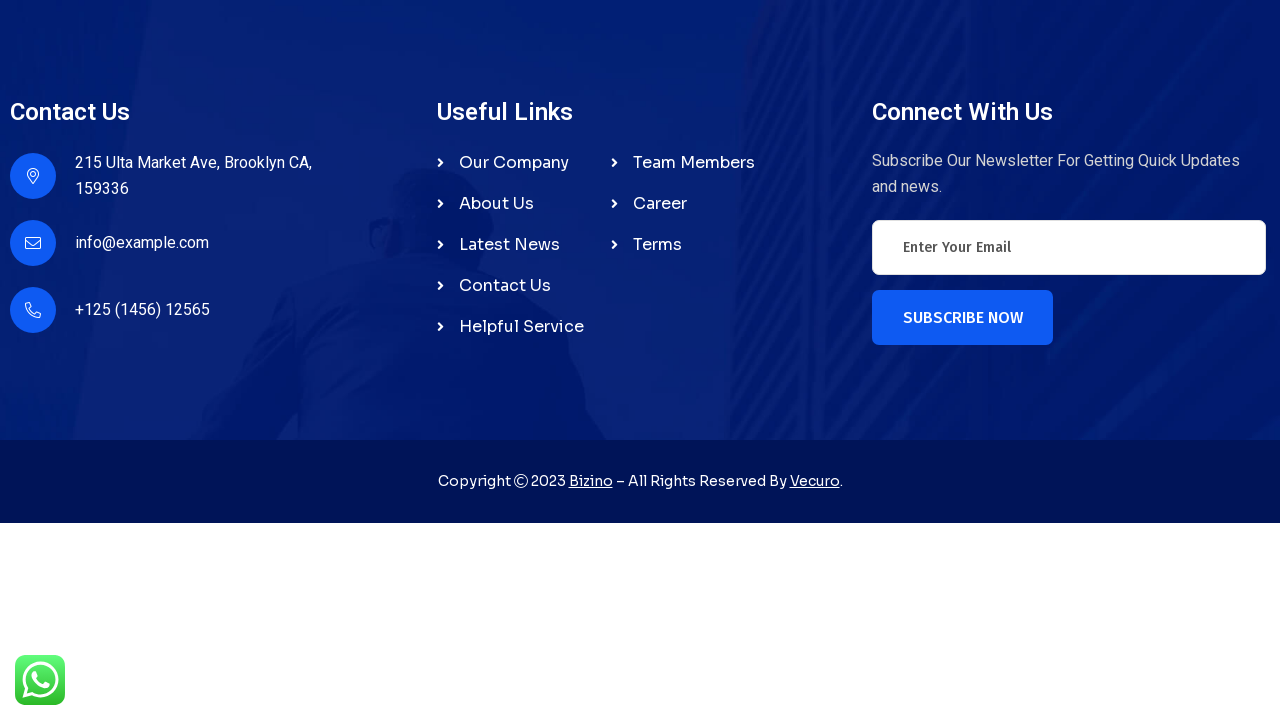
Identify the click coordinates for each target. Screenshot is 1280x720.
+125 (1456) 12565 (142, 309)
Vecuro (815, 481)
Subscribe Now (963, 317)
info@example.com (142, 242)
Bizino (591, 481)
